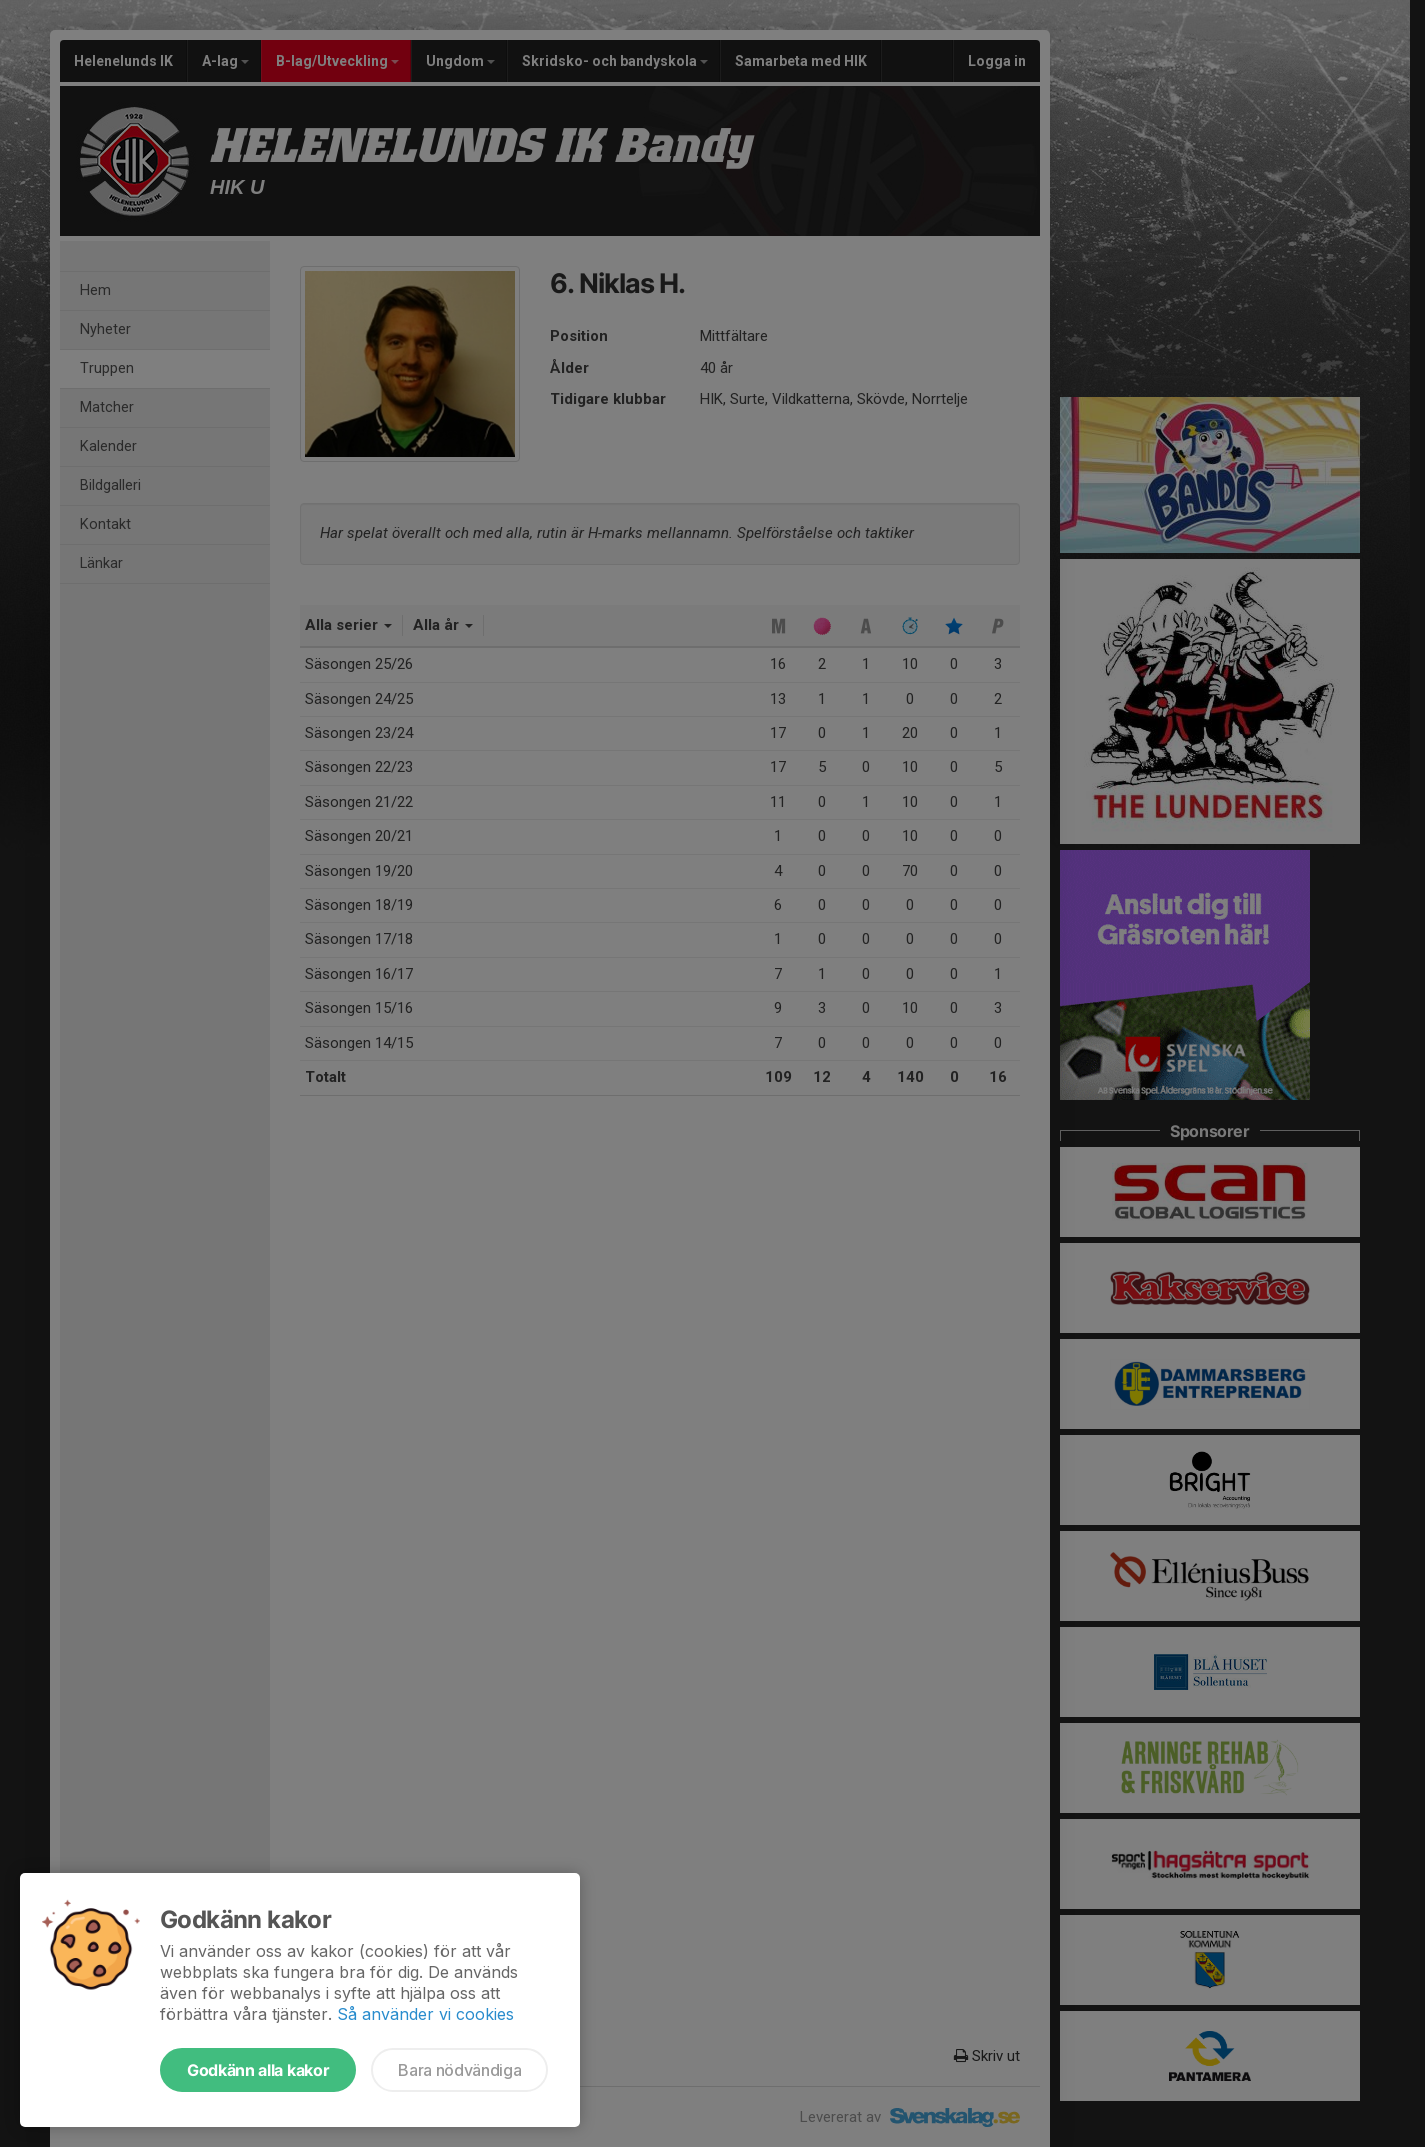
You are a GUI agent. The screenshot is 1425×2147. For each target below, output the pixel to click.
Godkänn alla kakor (258, 2070)
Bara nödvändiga (459, 2070)
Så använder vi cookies (425, 2014)
